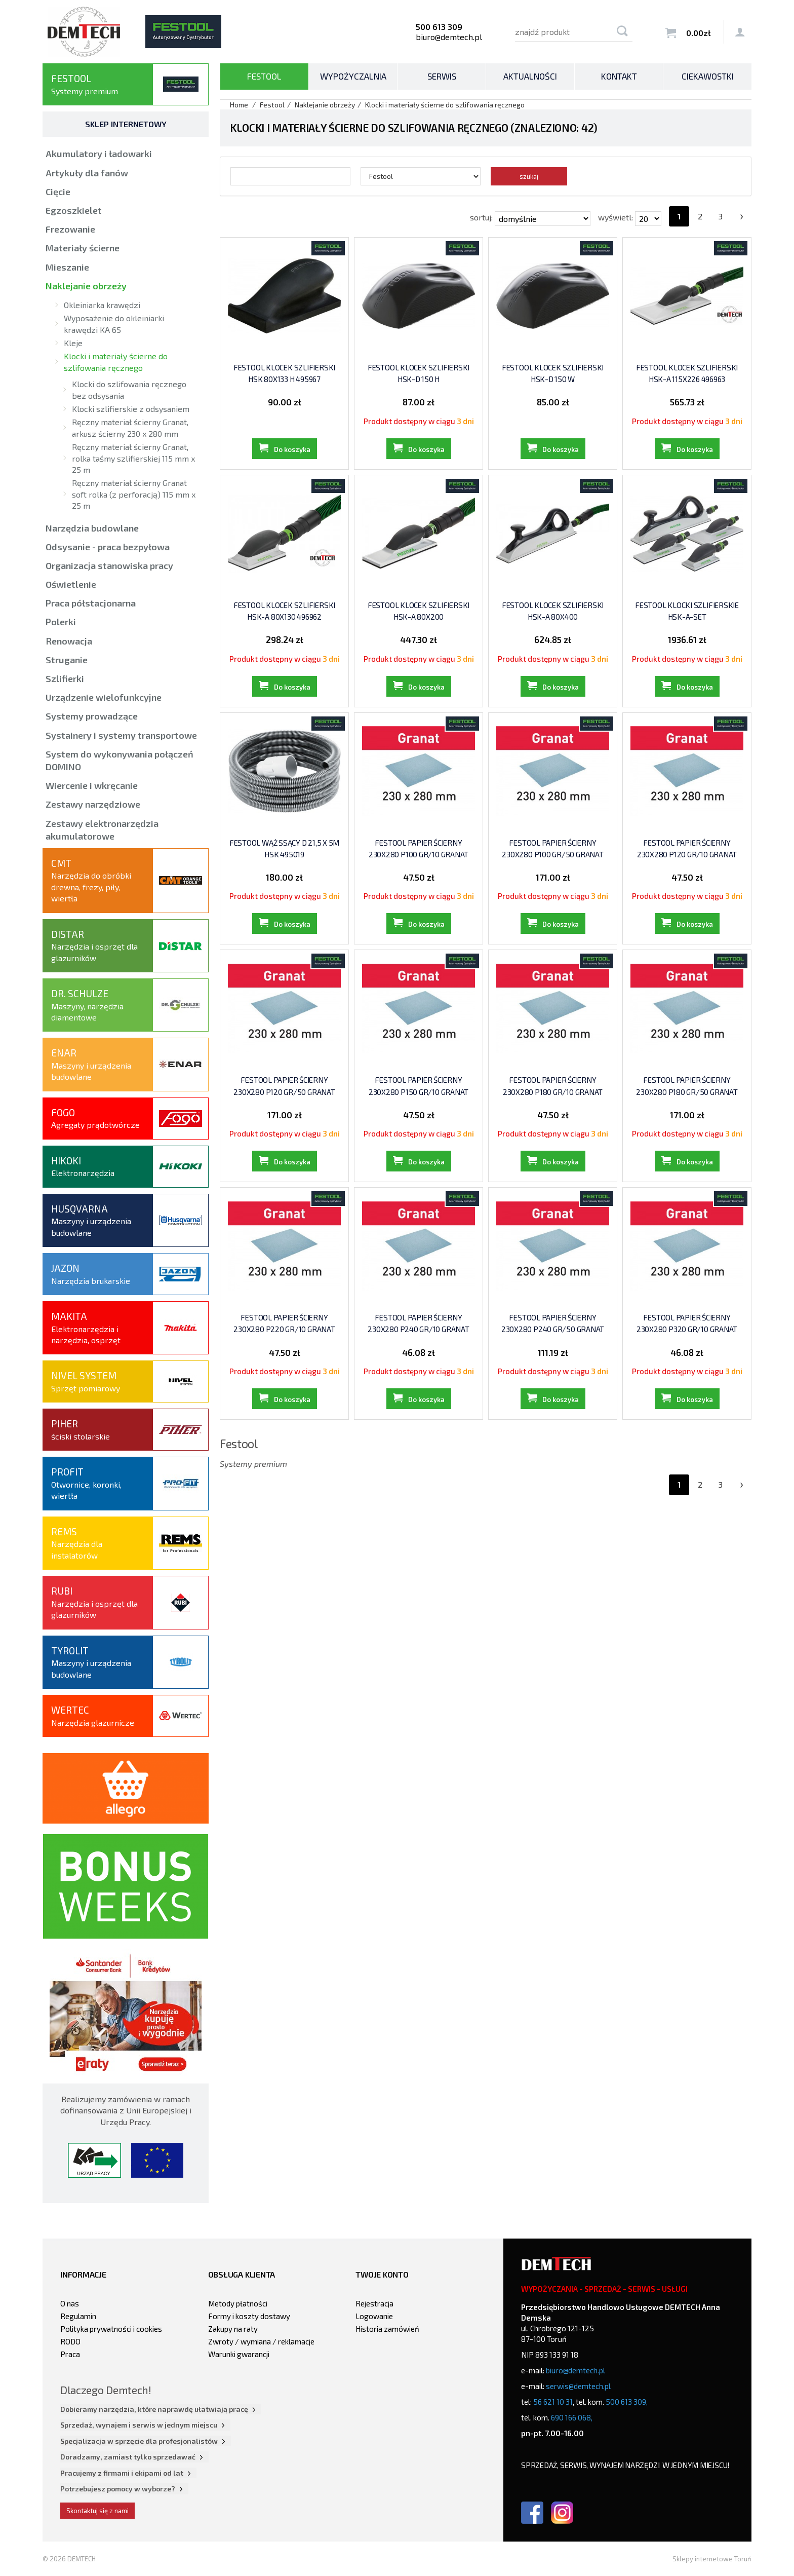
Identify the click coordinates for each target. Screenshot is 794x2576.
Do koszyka (292, 449)
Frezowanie (70, 229)
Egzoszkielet (74, 210)
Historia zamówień (387, 2328)
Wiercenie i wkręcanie (92, 785)
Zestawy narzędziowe (93, 804)
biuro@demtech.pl (449, 37)
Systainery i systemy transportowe (121, 735)
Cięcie (58, 191)
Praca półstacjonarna (91, 603)
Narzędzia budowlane (92, 528)
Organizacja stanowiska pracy (109, 565)
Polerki (61, 621)
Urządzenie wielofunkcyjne (104, 697)
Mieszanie (67, 267)
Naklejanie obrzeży (86, 285)
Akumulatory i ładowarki (99, 153)
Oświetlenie (71, 584)
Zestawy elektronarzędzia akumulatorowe (102, 830)
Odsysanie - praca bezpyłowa (108, 546)
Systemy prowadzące (92, 716)
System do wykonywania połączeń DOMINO (119, 760)
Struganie (67, 659)
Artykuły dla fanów (87, 172)
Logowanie (374, 2316)
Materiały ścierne (83, 247)
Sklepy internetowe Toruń (711, 2559)
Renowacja (69, 641)
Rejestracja (374, 2303)
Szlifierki (65, 678)
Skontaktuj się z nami (97, 2511)
